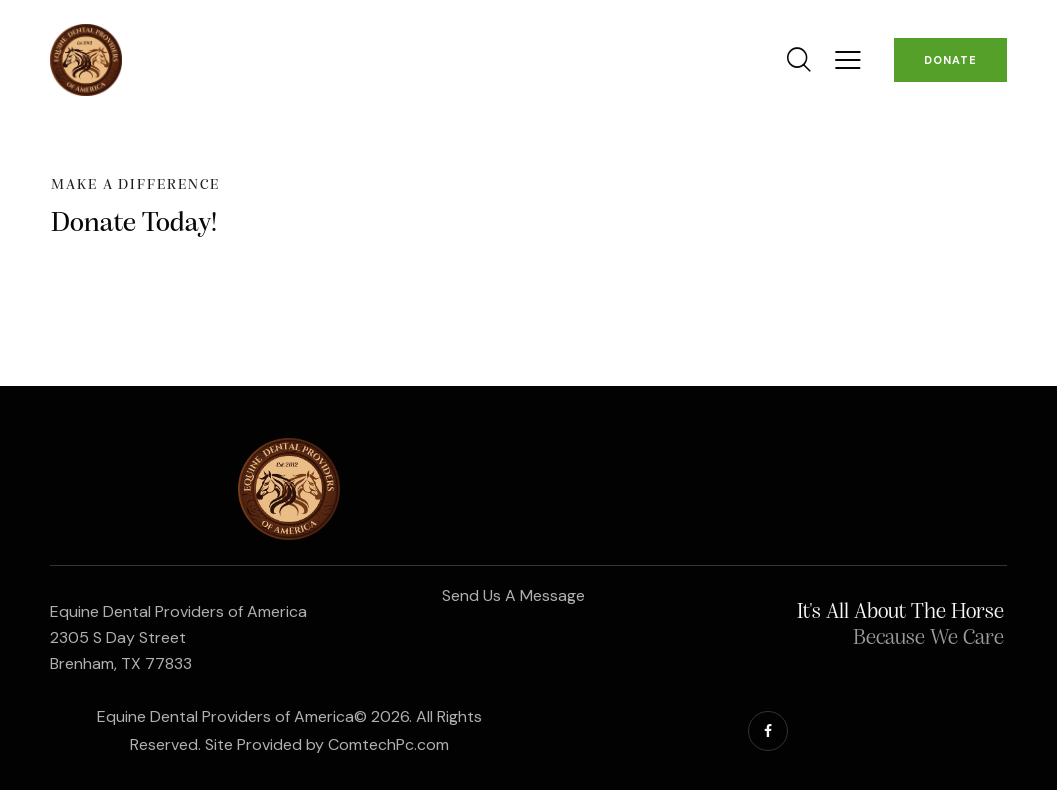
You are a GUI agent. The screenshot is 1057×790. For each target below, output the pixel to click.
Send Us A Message (513, 595)
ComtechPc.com (388, 744)
